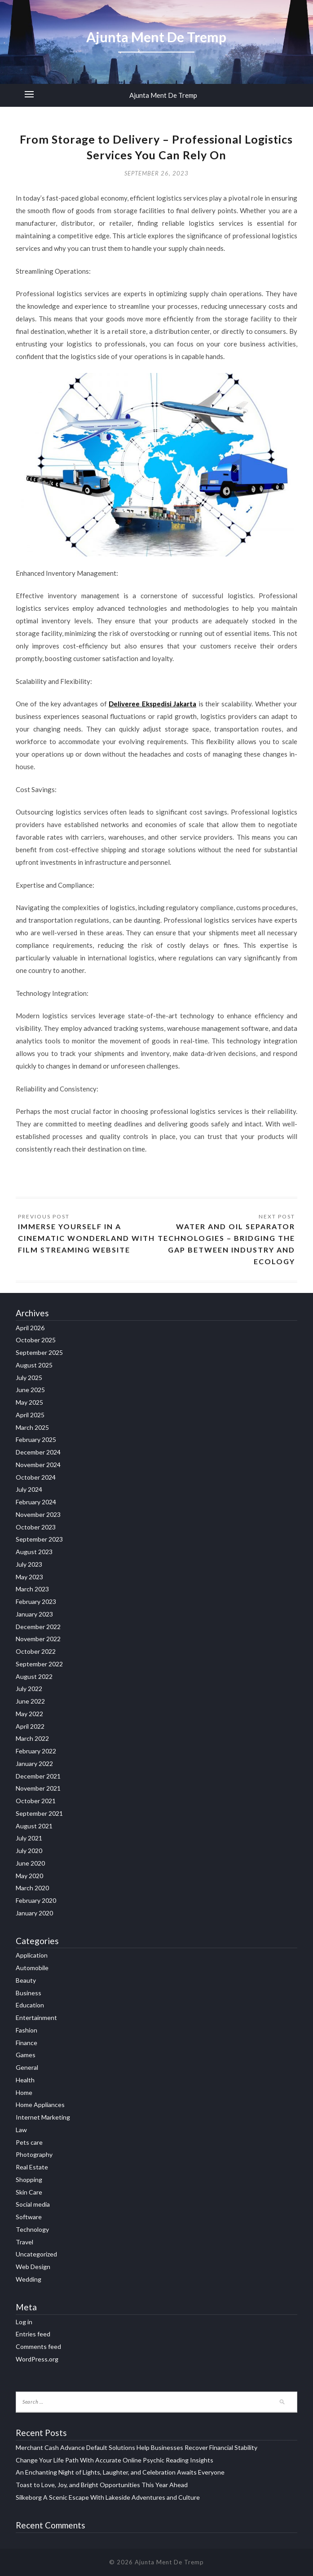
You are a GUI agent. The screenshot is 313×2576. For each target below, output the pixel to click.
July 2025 (29, 1377)
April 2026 (30, 1328)
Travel (24, 2242)
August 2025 (34, 1365)
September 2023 (39, 1539)
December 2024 (38, 1452)
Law (21, 2130)
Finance (26, 2042)
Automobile (32, 1967)
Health (25, 2080)
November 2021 (38, 1788)
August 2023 (34, 1551)
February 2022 (36, 1751)
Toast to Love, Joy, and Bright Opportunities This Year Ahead (102, 2484)
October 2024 (36, 1477)
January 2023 (34, 1614)
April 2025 (30, 1415)
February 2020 (36, 1900)
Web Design (33, 2266)
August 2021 (34, 1826)
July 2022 (29, 1688)
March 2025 (32, 1427)
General (27, 2067)
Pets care (29, 2142)
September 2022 (39, 1664)
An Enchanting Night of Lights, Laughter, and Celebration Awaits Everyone (120, 2472)
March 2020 (32, 1888)
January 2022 (34, 1763)
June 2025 (30, 1389)
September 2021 (39, 1813)
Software (29, 2217)
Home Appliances (40, 2104)
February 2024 (36, 1502)
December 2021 (38, 1776)
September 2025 (39, 1352)
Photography (34, 2154)
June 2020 (30, 1863)
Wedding (28, 2279)
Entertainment (36, 2017)
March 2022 (32, 1738)
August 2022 (34, 1676)
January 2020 (34, 1913)
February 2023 (36, 1601)
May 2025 (29, 1402)
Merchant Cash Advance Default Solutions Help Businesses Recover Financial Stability (136, 2447)
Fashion (26, 2030)
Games (25, 2055)
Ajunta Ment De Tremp (163, 95)
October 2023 (36, 1527)
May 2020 (29, 1875)
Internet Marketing (43, 2117)
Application (32, 1955)
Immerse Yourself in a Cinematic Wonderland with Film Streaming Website (86, 1238)
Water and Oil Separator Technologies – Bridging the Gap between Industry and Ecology (226, 1244)
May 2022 (29, 1713)
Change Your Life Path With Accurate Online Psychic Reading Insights (114, 2460)
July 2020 (29, 1850)
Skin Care (29, 2192)
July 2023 (29, 1564)
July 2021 (29, 1838)
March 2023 (32, 1589)
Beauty (26, 1980)
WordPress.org (37, 2359)
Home (24, 2092)
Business (28, 1993)
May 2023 (29, 1577)
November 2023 (38, 1514)
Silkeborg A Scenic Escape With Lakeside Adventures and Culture (108, 2497)
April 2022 (30, 1726)
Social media (33, 2204)
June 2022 (30, 1701)
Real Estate (32, 2167)
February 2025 (36, 1439)
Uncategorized (36, 2254)
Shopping (29, 2179)
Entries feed (33, 2334)
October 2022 (36, 1651)
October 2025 (36, 1340)
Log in (24, 2322)
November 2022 (38, 1639)
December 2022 (38, 1626)
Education (30, 2005)
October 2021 (36, 1801)
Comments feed (38, 2346)
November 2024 (38, 1464)
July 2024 (29, 1489)
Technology (32, 2229)
